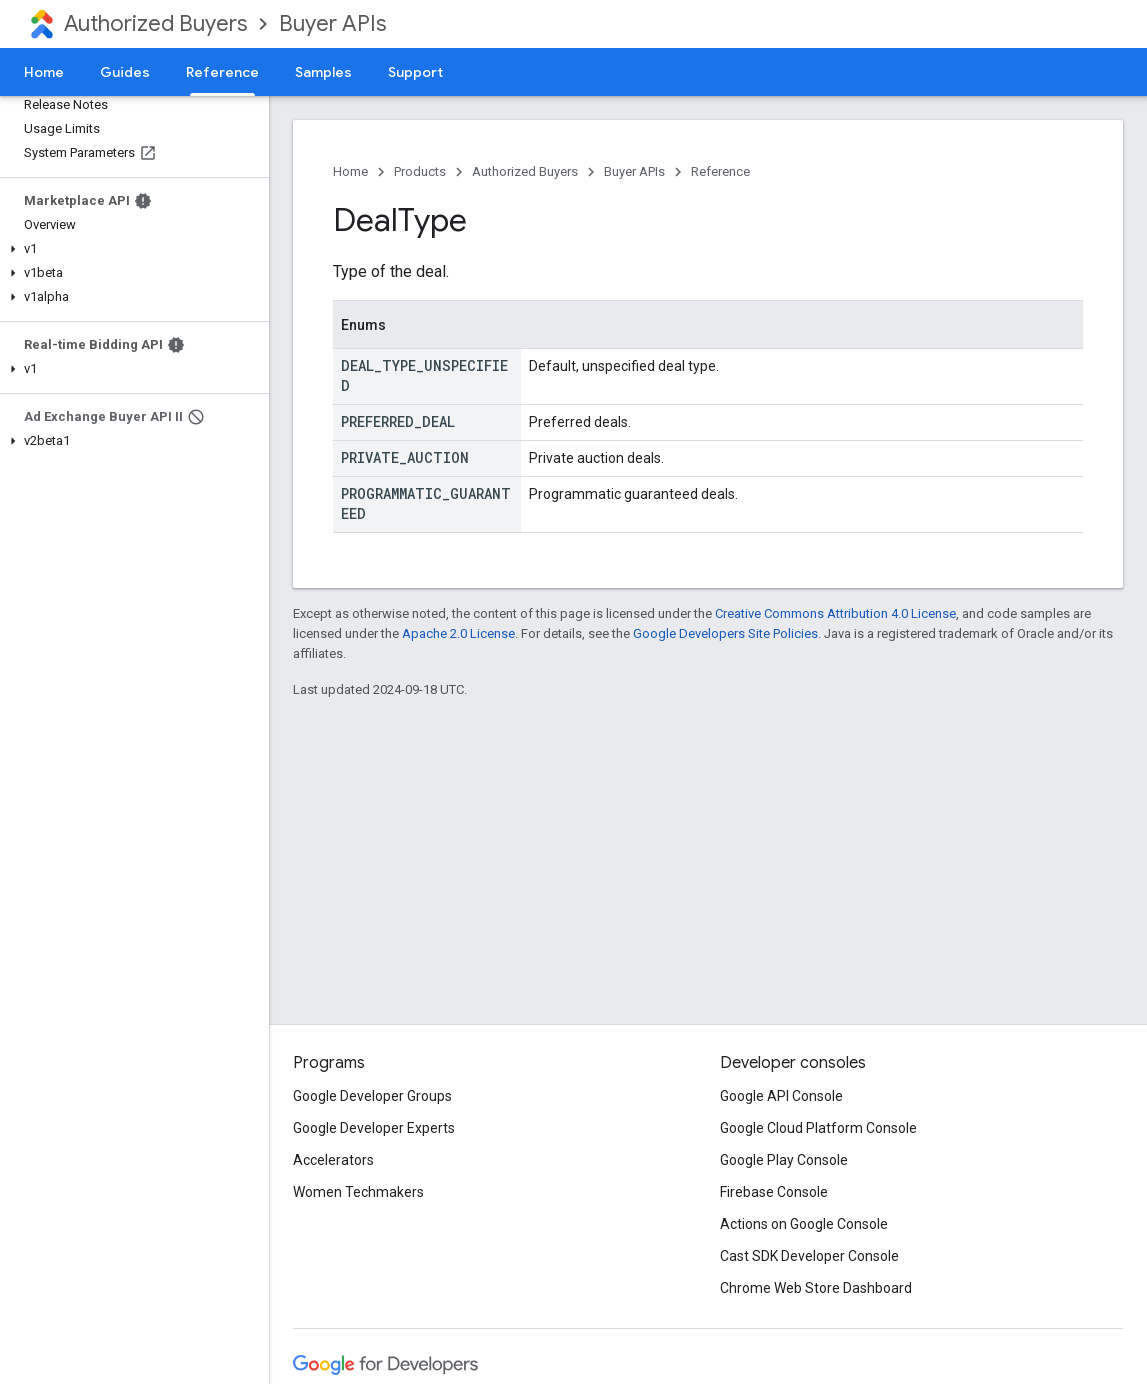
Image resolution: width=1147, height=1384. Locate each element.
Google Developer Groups (372, 1096)
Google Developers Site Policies (725, 633)
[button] (130, 249)
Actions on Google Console (804, 1224)
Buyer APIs (332, 23)
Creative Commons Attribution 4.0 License (835, 613)
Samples (323, 72)
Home (44, 72)
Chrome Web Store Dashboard (816, 1288)
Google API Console (781, 1096)
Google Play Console (784, 1160)
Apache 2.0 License (458, 633)
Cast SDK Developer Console (809, 1256)
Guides (125, 72)
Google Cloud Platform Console (818, 1128)
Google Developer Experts (374, 1128)
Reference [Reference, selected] (222, 72)
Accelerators (333, 1160)
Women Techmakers (358, 1192)
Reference (720, 171)
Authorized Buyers (155, 23)
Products (420, 171)
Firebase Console (774, 1192)
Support (415, 72)
